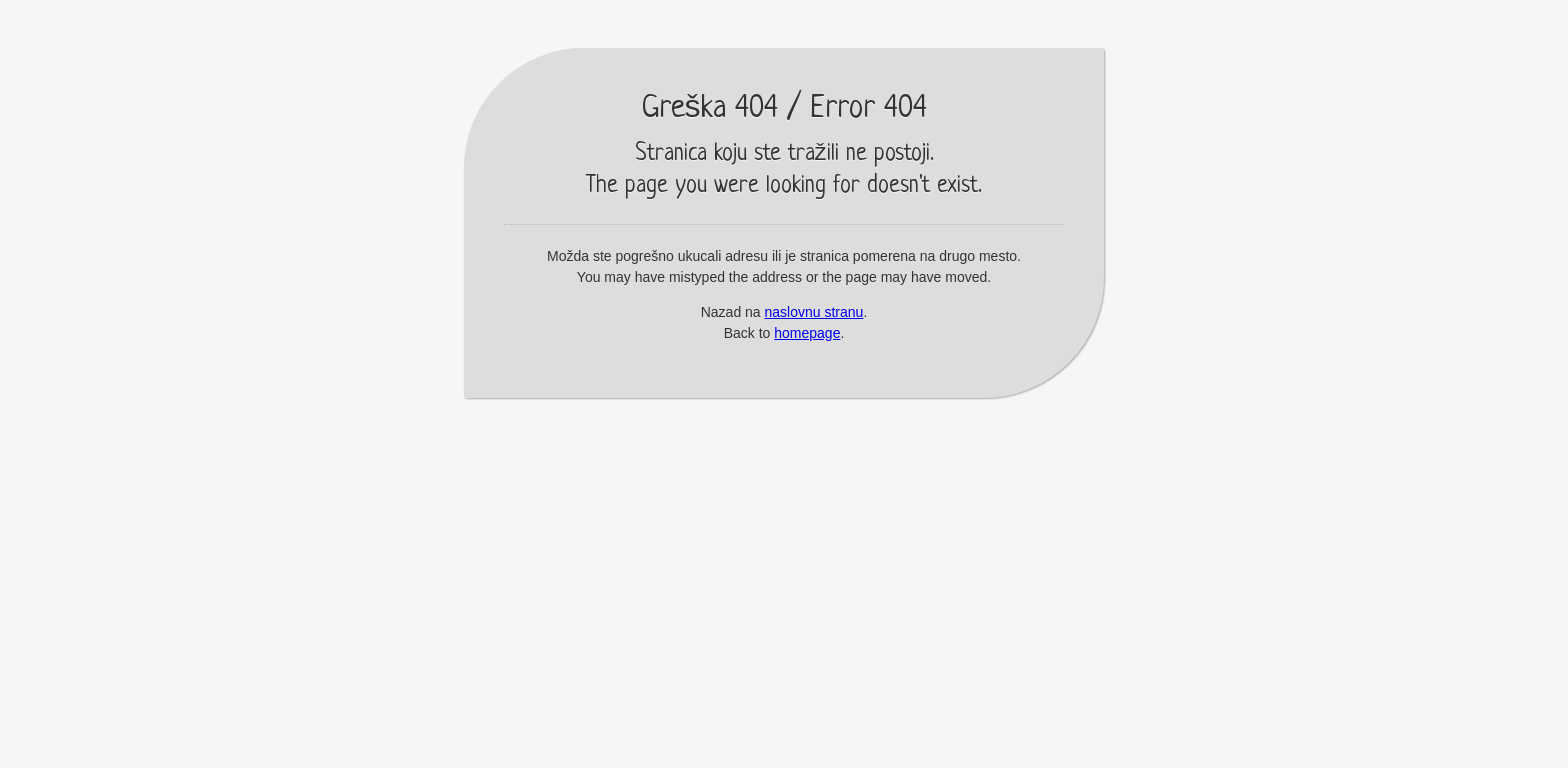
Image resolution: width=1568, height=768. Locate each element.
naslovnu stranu (814, 312)
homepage (807, 333)
